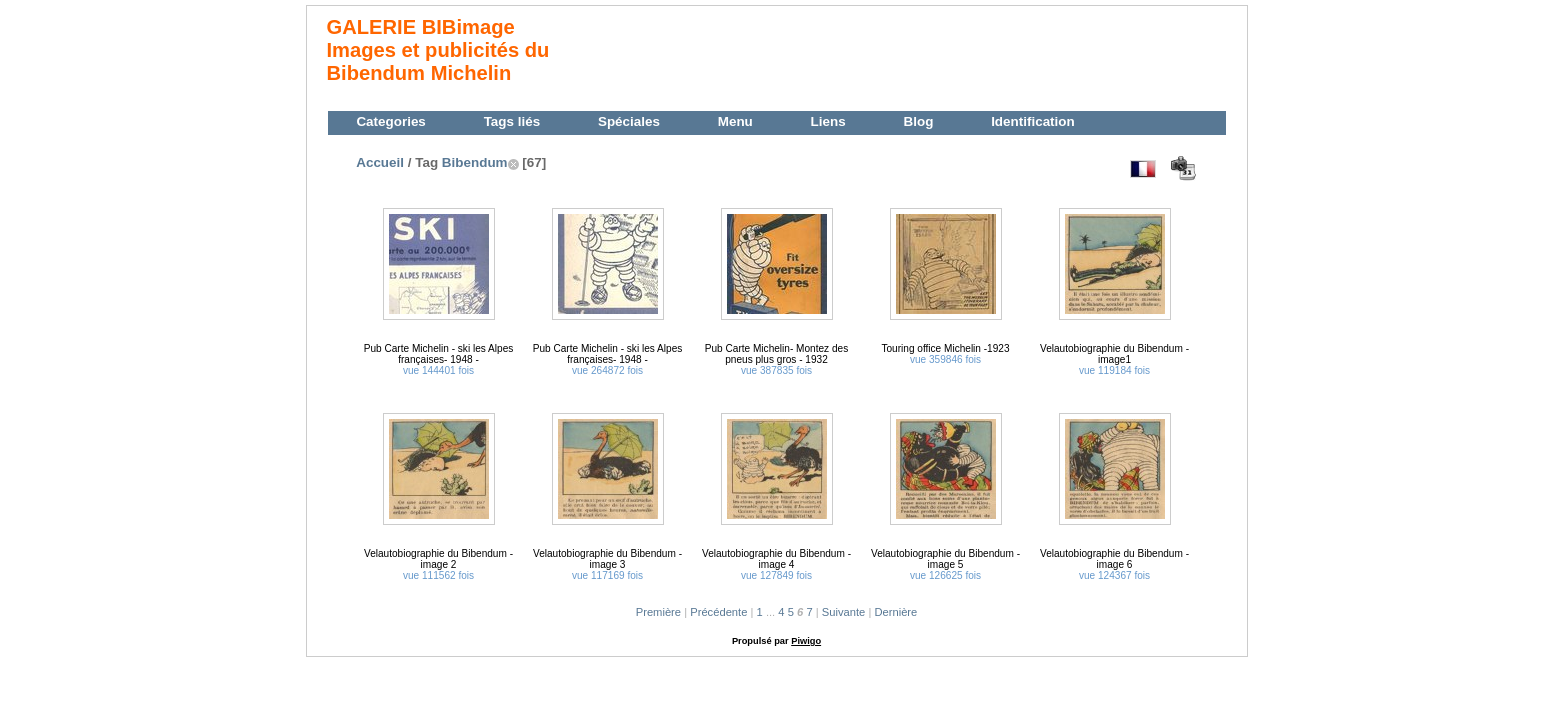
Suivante (844, 612)
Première (658, 612)
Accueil (380, 162)
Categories (390, 121)
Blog (918, 121)
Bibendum (475, 162)
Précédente (718, 612)
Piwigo (806, 641)
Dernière (895, 612)
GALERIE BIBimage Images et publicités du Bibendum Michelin (438, 50)
